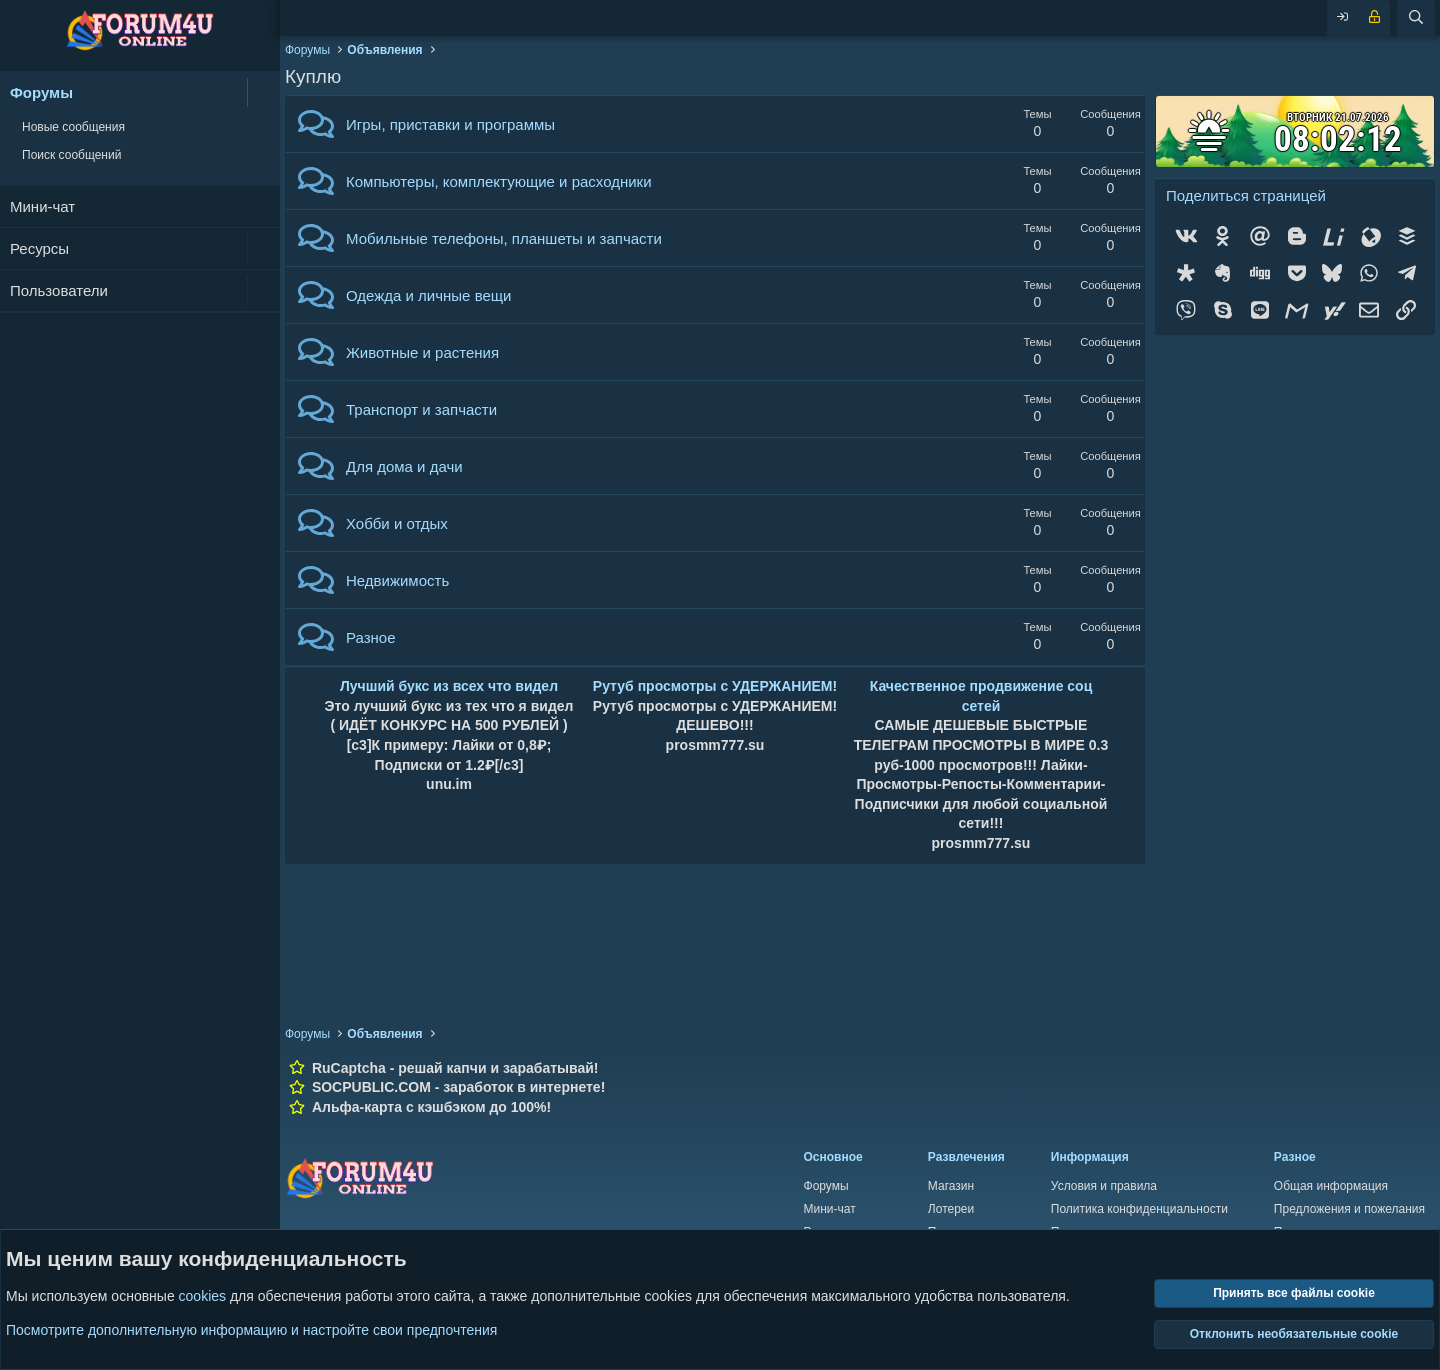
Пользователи (59, 290)
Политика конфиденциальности (1139, 1209)
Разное (371, 637)
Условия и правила (1104, 1186)
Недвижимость (397, 580)
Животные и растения (422, 352)
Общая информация (1331, 1186)
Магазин (951, 1186)
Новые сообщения (73, 127)
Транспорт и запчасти (421, 409)
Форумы (41, 92)
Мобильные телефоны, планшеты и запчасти (504, 238)
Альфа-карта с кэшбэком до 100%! (431, 1107)
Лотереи (951, 1209)
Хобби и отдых (397, 523)
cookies (202, 1297)
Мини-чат (42, 206)
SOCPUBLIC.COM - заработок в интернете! (458, 1087)
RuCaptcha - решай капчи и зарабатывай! (455, 1068)
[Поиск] (1416, 18)
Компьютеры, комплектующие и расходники (499, 181)
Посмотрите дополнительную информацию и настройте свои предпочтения (251, 1330)
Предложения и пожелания (1349, 1209)
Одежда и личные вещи (429, 295)
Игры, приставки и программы (450, 124)
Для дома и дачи (404, 466)
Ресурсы (39, 248)
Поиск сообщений (71, 155)
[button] (263, 92)
